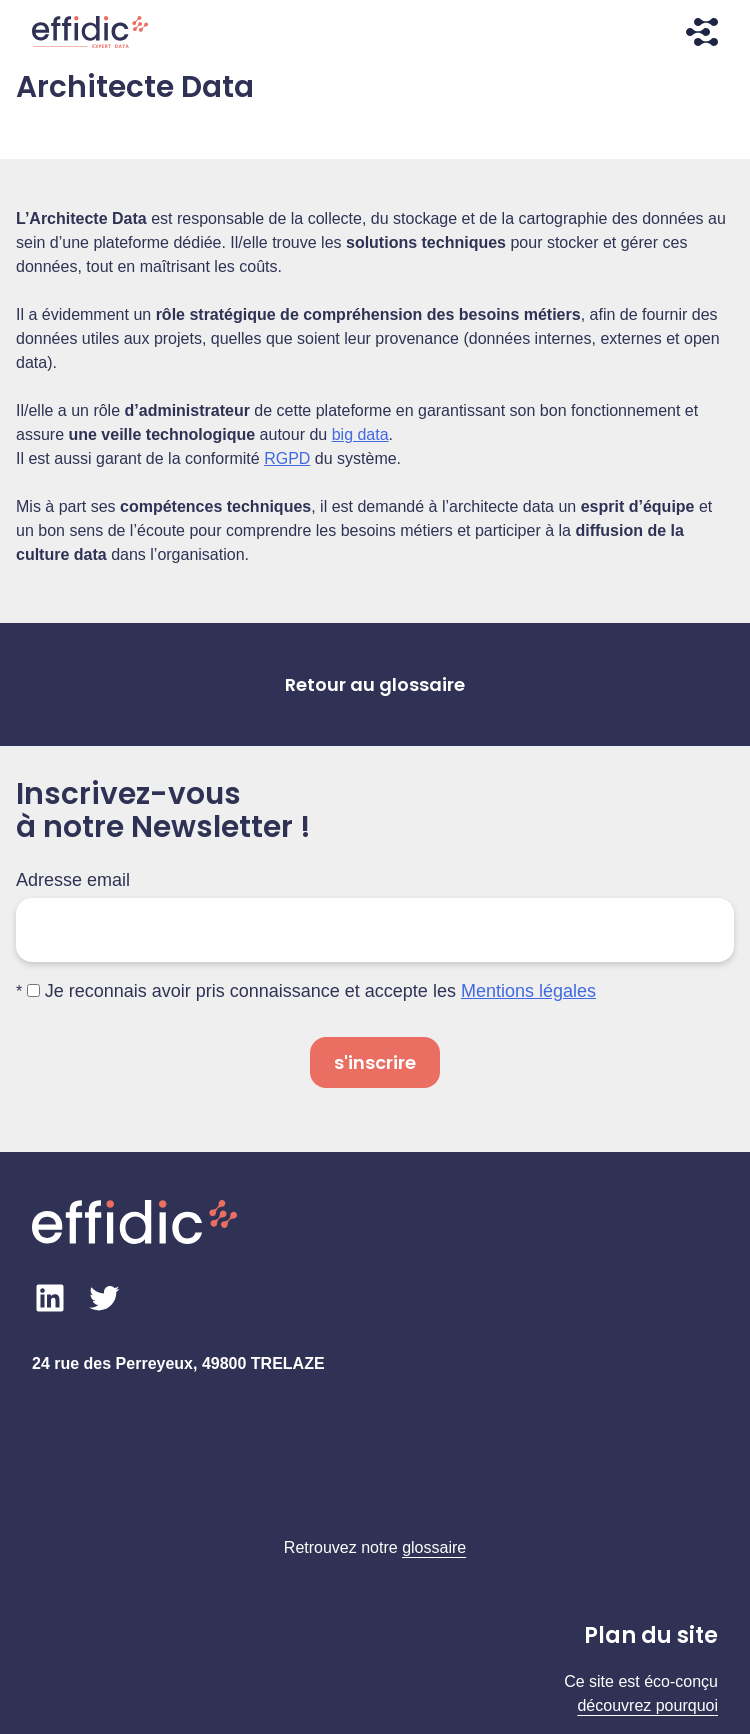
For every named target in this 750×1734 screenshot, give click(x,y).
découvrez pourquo (645, 1705)
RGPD (287, 458)
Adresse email (73, 880)
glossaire (434, 1547)
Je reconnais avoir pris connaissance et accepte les (311, 991)
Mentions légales (528, 991)
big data (360, 434)
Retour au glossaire (375, 684)
